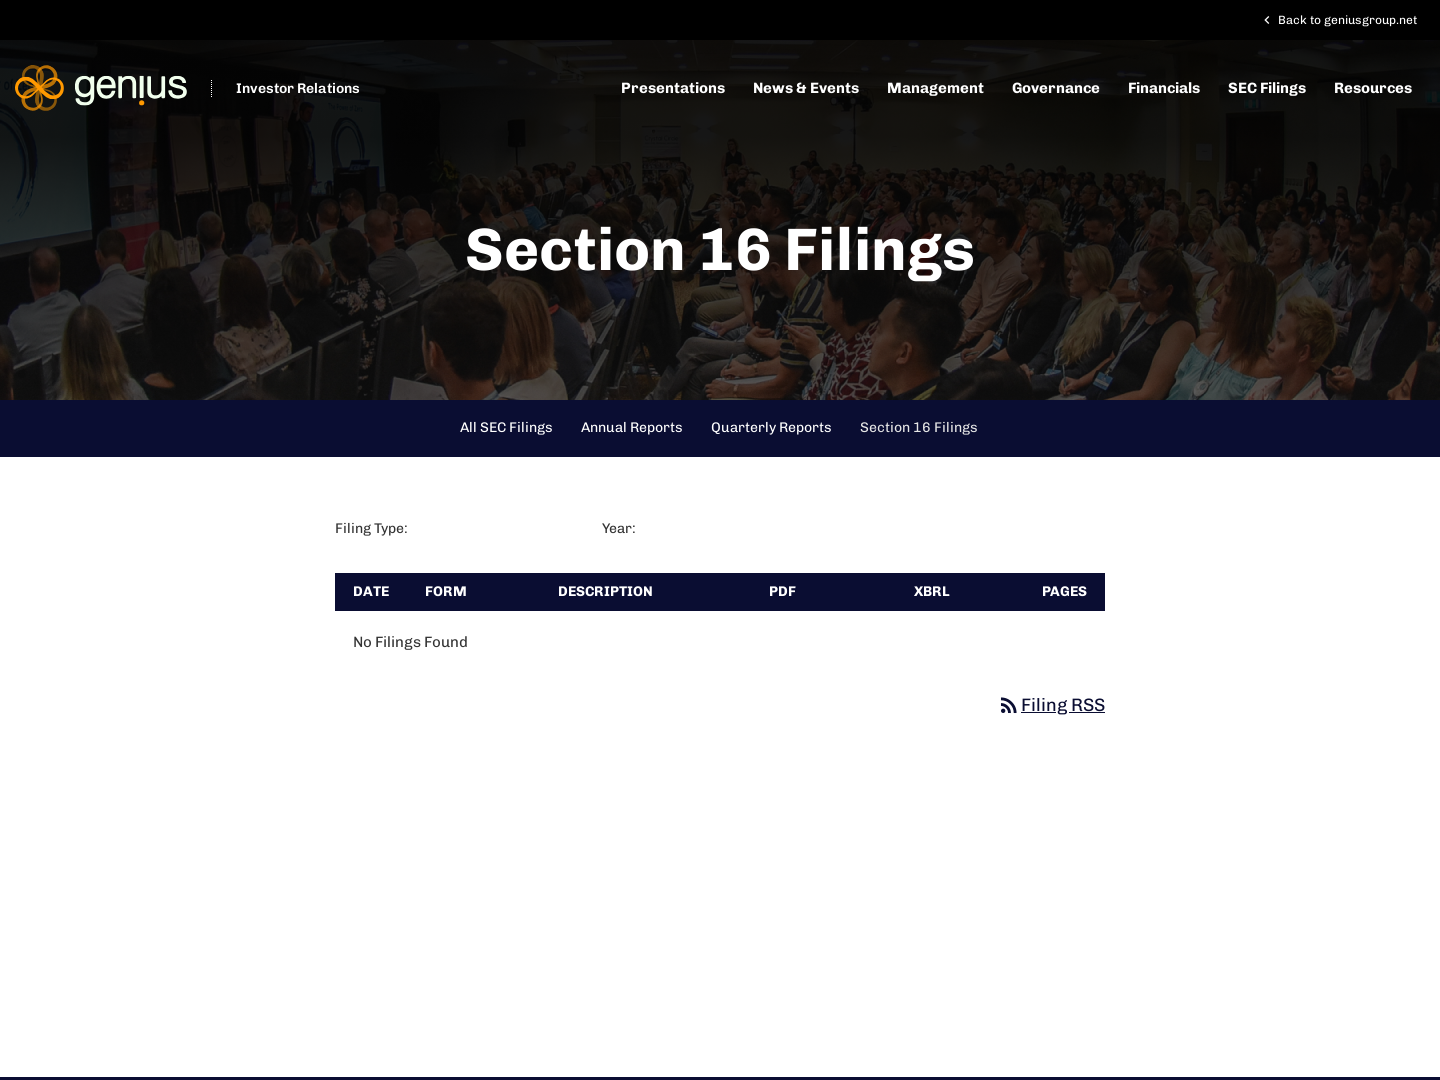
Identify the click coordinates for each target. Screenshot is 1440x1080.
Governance (1056, 88)
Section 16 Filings (919, 427)
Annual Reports (632, 427)
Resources (1373, 88)
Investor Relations (298, 88)
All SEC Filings (506, 427)
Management (935, 88)
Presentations (673, 88)
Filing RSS (1051, 705)
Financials (1164, 88)
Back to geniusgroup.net (1338, 20)
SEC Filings (1267, 88)
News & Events (806, 88)
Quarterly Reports (771, 427)
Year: (619, 528)
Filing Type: (371, 528)
